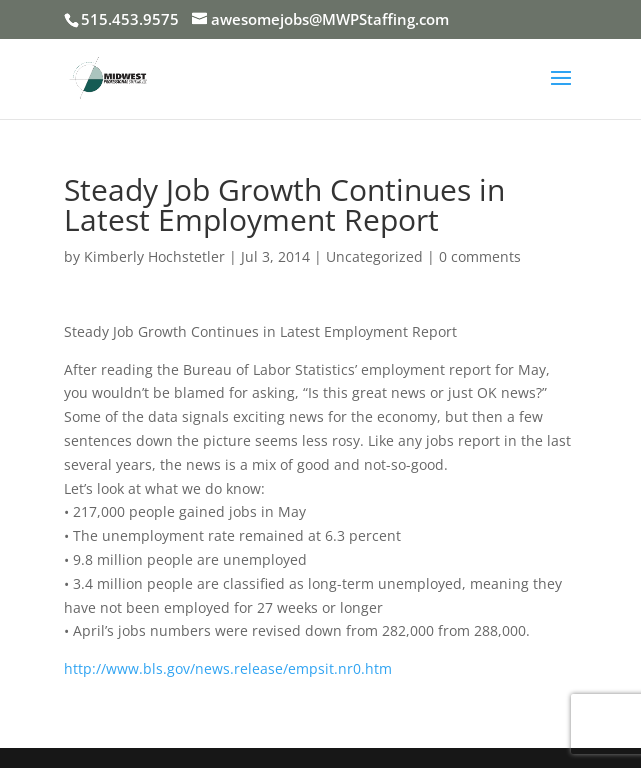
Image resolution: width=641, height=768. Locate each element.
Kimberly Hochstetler (154, 256)
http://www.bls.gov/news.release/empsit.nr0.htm (228, 668)
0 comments (480, 256)
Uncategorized (374, 256)
